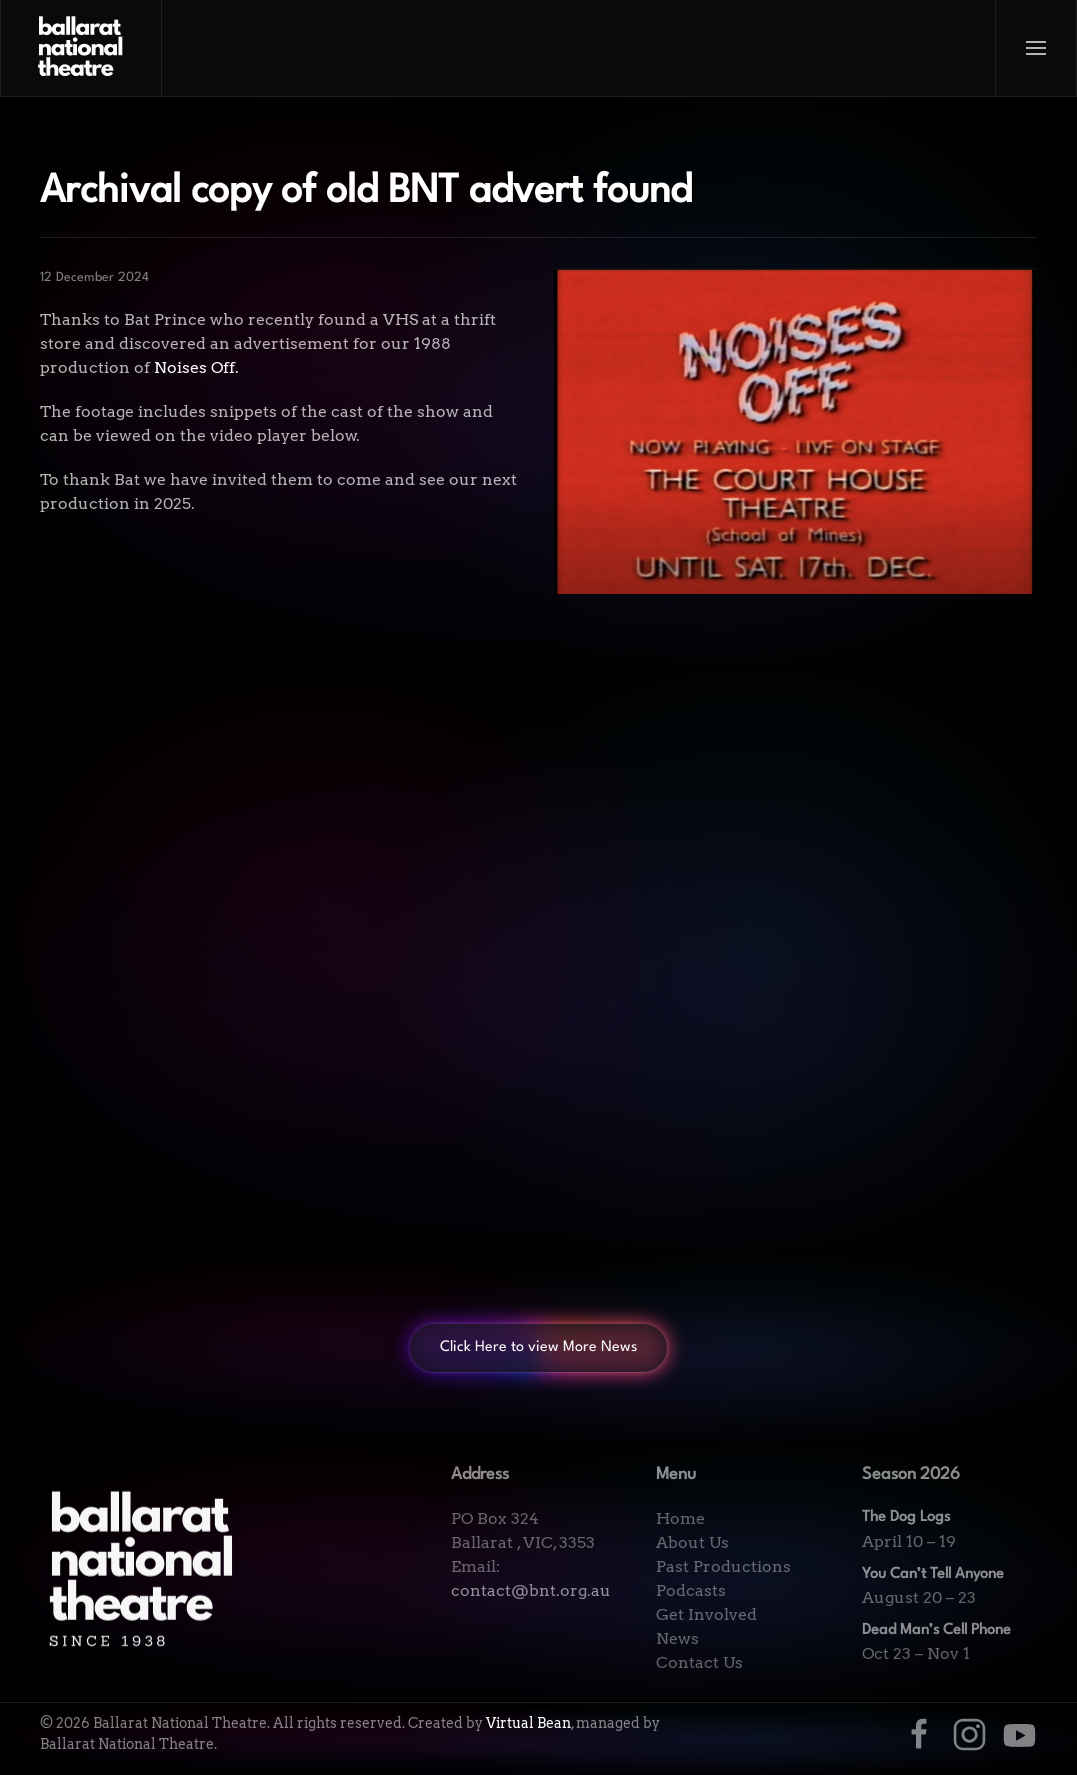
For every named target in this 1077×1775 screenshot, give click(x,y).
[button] (1036, 48)
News (677, 1638)
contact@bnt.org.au (531, 1590)
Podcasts (691, 1590)
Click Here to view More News (538, 1347)
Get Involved (706, 1614)
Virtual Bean (528, 1723)
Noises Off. (196, 367)
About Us (692, 1542)
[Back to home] (81, 48)
